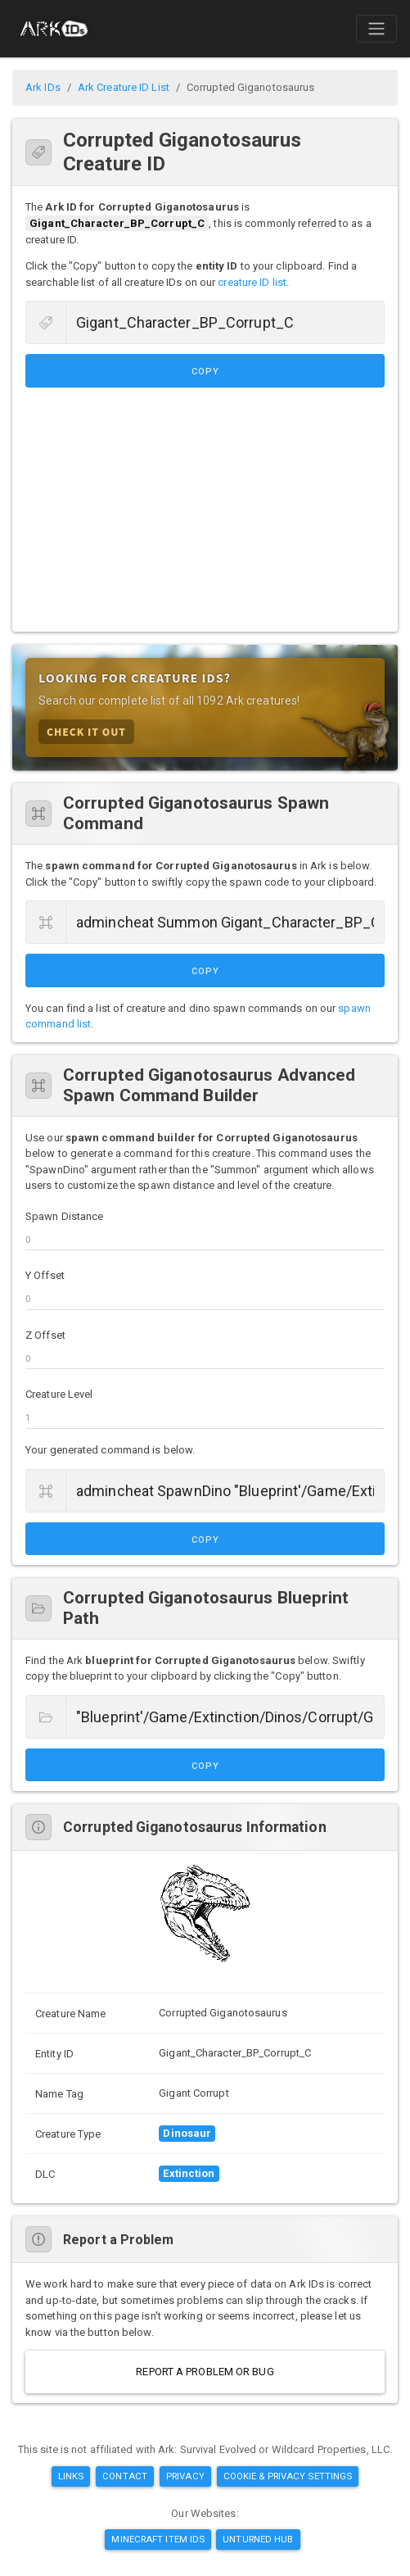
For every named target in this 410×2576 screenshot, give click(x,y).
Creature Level (58, 1394)
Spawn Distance (64, 1216)
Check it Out (86, 731)
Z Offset (45, 1335)
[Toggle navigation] (376, 29)
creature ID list (252, 282)
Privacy (185, 2476)
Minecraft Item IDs (158, 2539)
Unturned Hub (258, 2539)
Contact (124, 2476)
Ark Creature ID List (123, 87)
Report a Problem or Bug (204, 2371)
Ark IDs (43, 87)
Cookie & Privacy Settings (288, 2476)
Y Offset (45, 1275)
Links (71, 2476)
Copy (205, 371)
